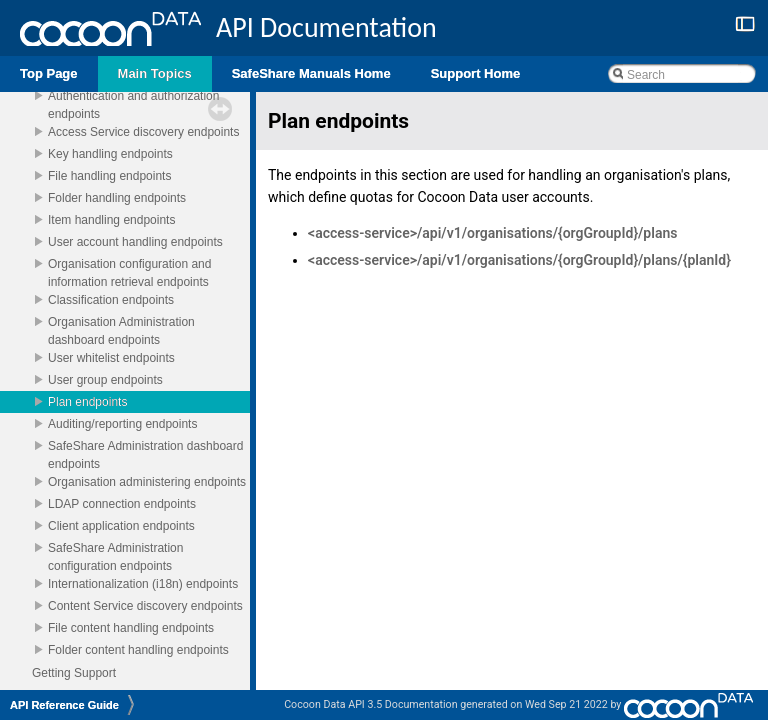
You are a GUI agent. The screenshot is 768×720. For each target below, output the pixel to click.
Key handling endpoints (110, 154)
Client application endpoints (121, 526)
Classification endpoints (111, 300)
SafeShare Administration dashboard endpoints (147, 455)
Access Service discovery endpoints (143, 132)
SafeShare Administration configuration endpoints (117, 557)
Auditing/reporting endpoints (122, 424)
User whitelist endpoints (111, 358)
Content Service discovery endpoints (145, 606)
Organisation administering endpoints (147, 482)
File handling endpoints (109, 176)
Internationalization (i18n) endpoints (143, 584)
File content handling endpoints (131, 628)
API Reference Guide (64, 705)
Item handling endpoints (111, 220)
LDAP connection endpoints (122, 504)
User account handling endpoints (135, 242)
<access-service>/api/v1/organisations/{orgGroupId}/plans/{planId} (519, 260)
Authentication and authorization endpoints (135, 105)
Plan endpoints (87, 402)
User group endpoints (105, 380)
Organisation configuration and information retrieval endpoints (131, 273)
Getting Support (74, 673)
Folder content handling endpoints (138, 650)
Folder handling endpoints (117, 198)
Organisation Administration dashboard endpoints (123, 331)
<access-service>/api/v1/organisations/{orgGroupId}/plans (492, 233)
